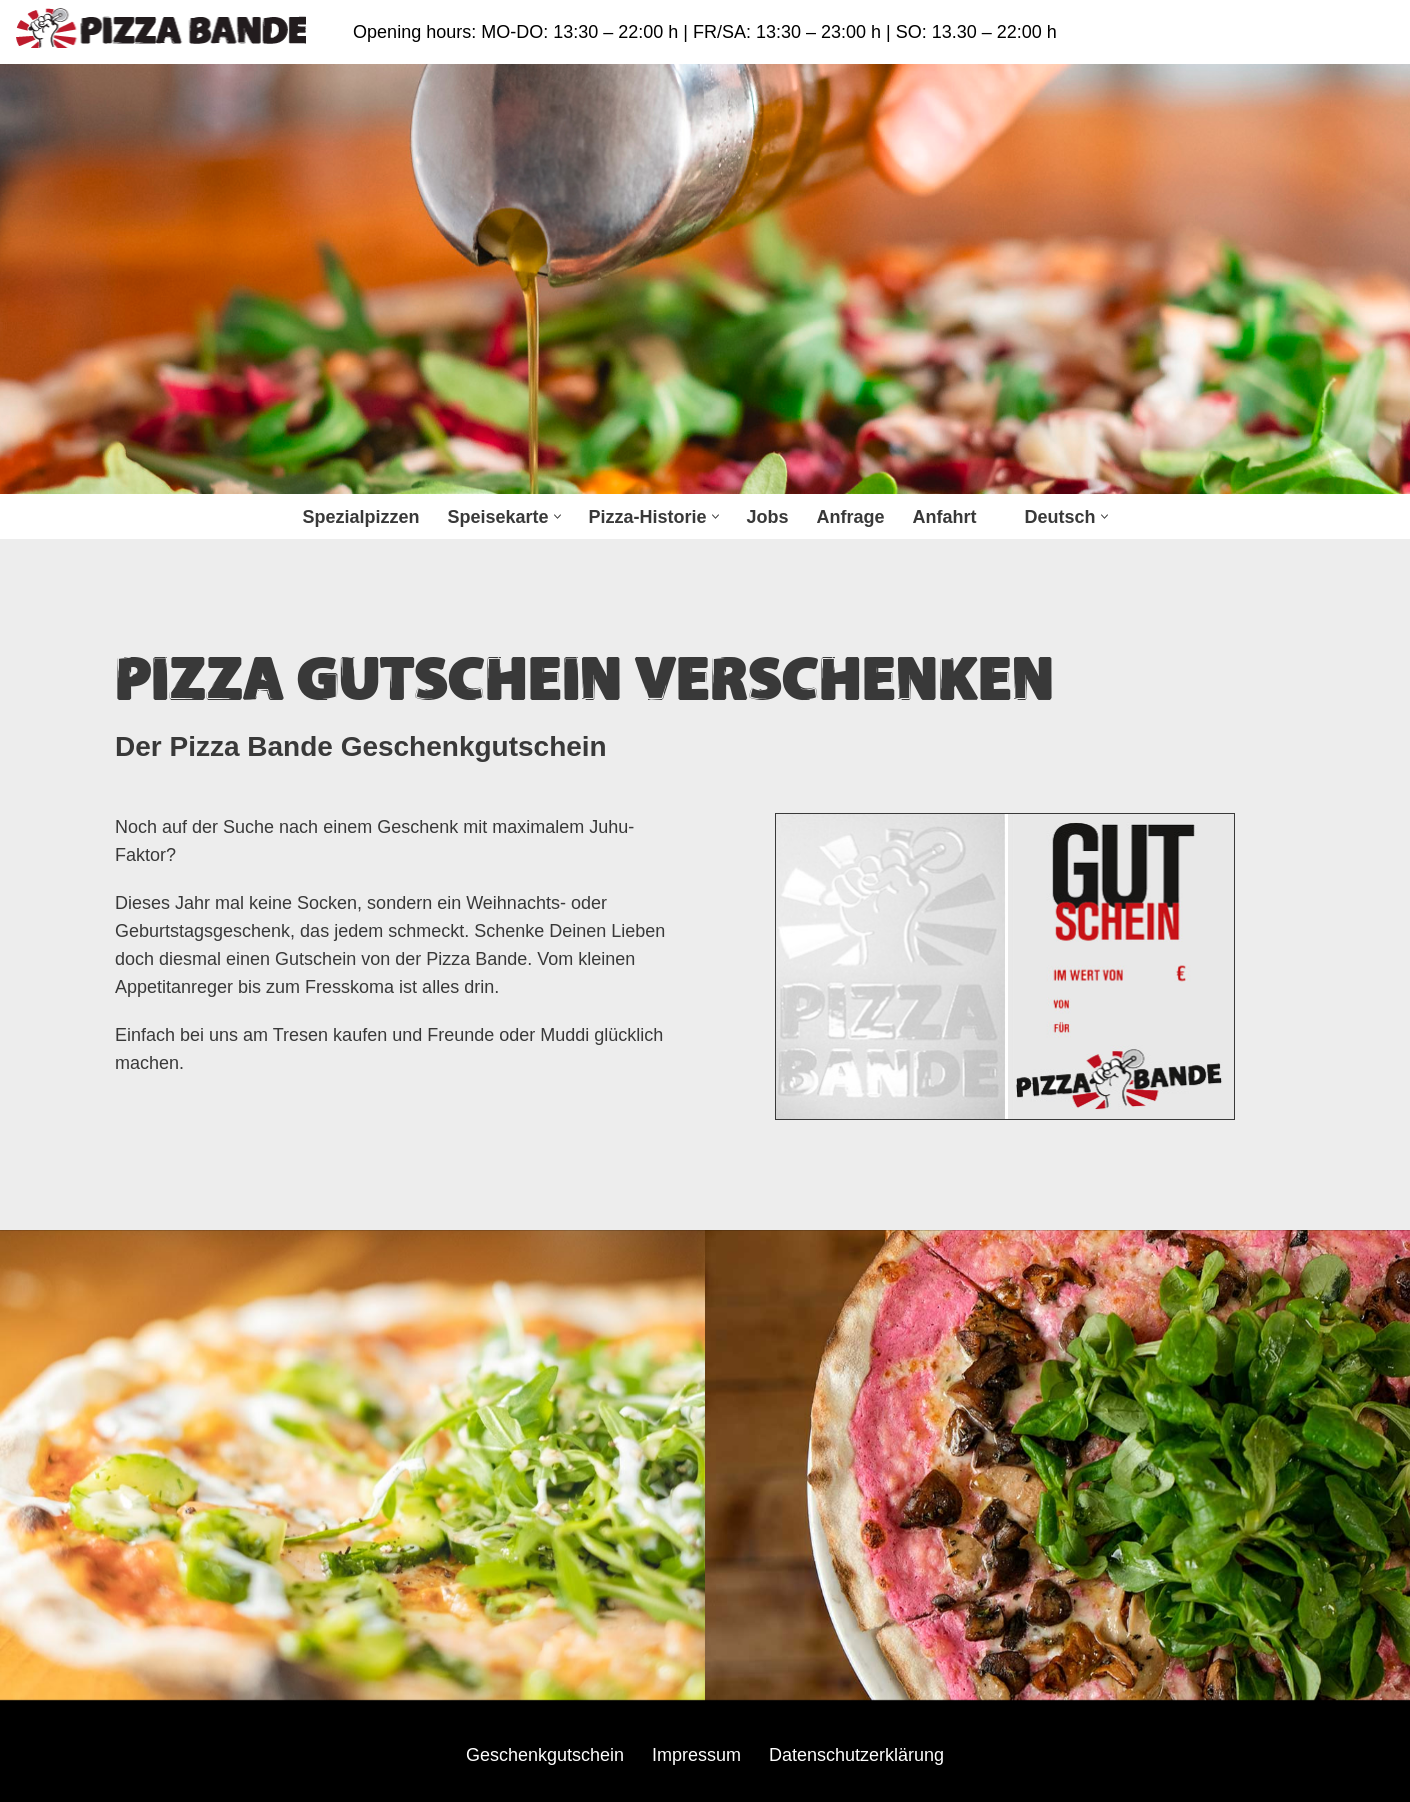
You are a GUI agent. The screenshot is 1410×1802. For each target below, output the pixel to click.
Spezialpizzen (360, 517)
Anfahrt (945, 517)
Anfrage (851, 517)
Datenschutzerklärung (856, 1755)
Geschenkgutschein (545, 1755)
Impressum (696, 1755)
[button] (557, 516)
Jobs (768, 517)
